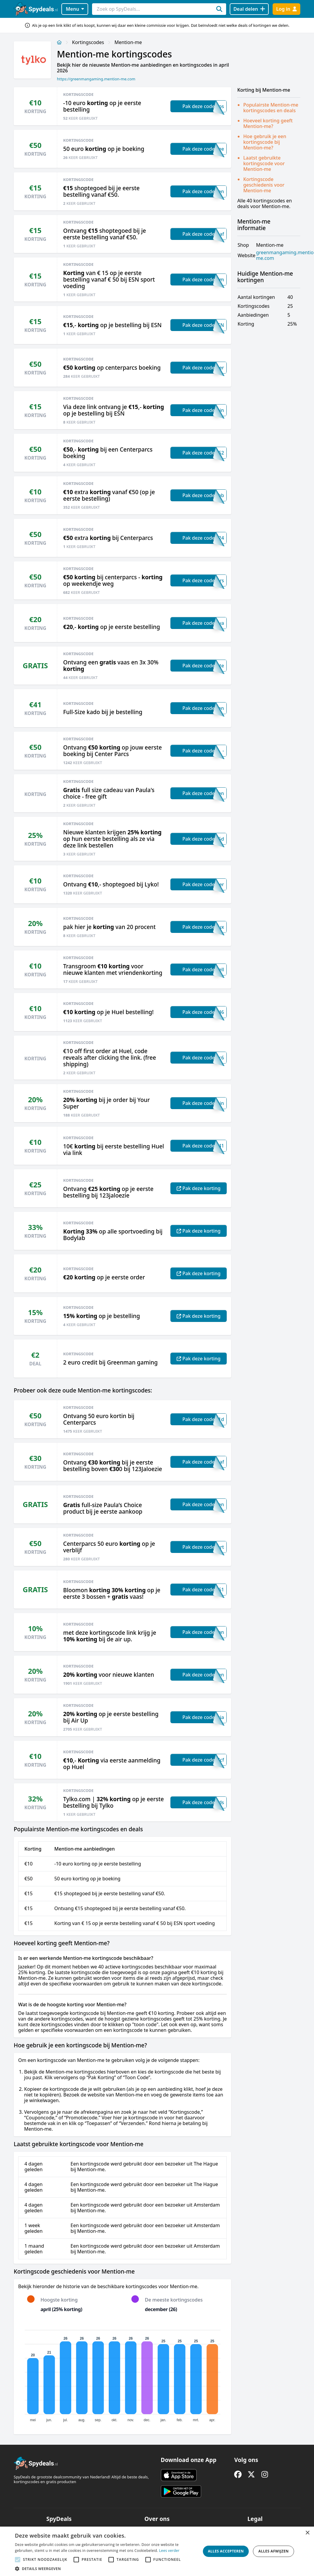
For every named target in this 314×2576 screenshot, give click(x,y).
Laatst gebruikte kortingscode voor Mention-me (264, 163)
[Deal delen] (249, 9)
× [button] (307, 2533)
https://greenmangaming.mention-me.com (96, 79)
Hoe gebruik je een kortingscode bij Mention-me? (264, 142)
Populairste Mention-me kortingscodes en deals (270, 108)
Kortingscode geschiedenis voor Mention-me (263, 185)
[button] (106, 2569)
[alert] (157, 2551)
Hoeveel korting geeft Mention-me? (268, 123)
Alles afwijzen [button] (273, 2551)
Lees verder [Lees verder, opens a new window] (169, 2550)
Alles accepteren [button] (226, 2551)
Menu (75, 9)
